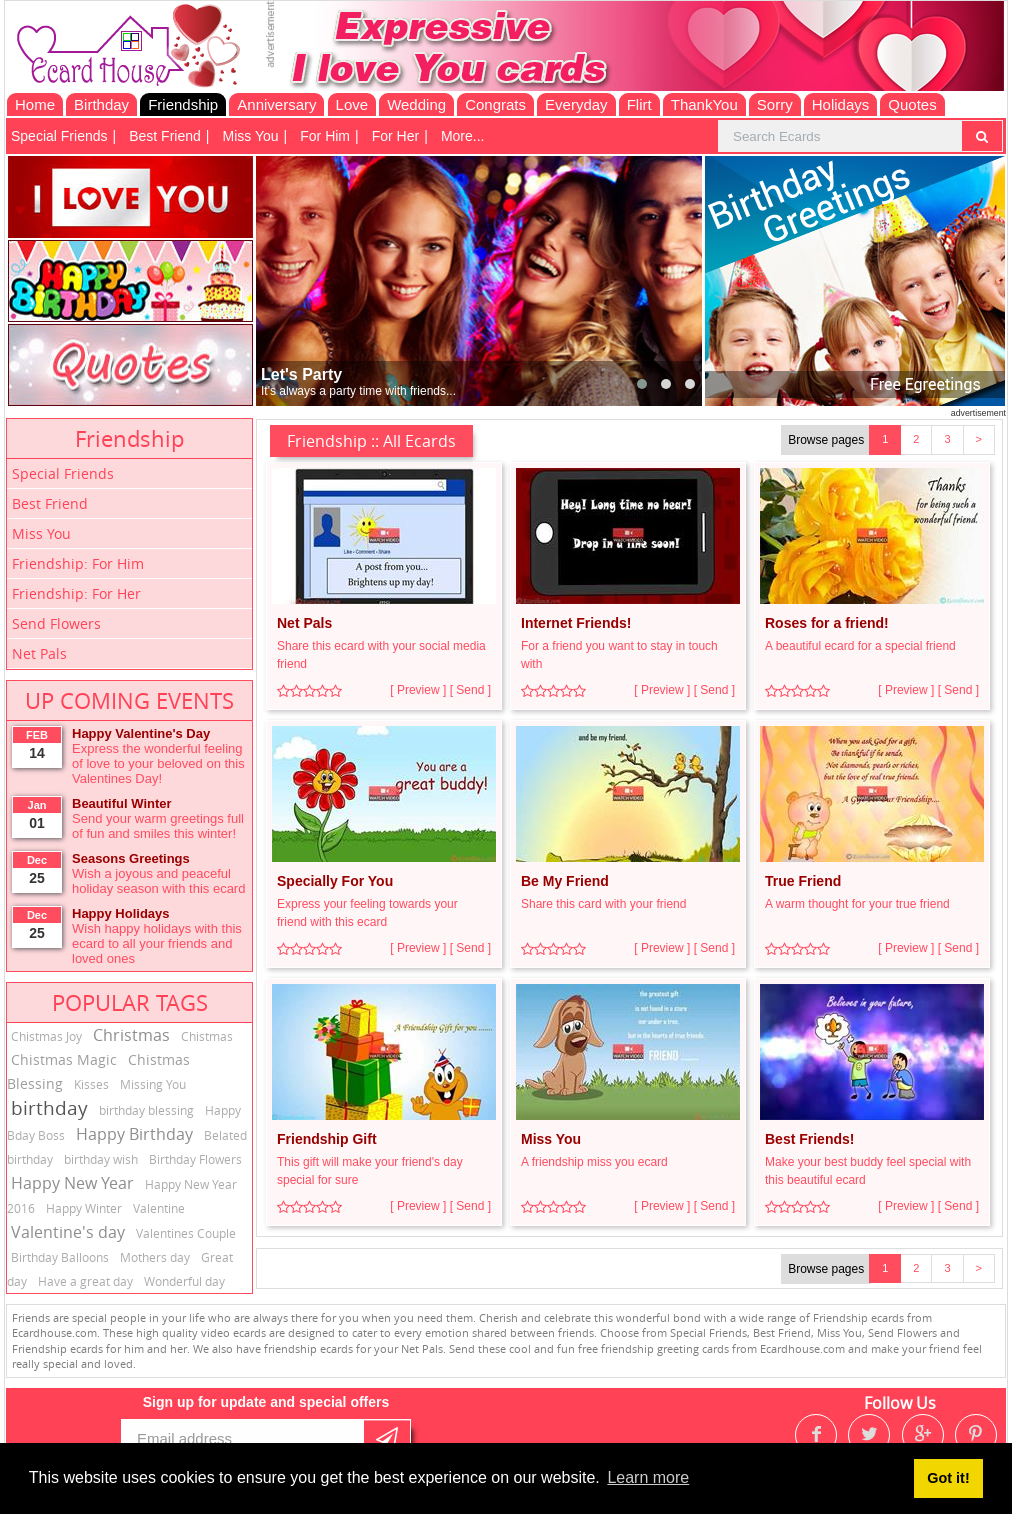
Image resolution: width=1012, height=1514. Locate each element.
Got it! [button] (948, 1478)
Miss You (251, 136)
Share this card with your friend (603, 904)
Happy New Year (72, 1183)
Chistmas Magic (64, 1059)
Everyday (576, 104)
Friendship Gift (327, 1139)
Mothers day (155, 1257)
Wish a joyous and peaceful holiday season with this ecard (158, 881)
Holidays (841, 104)
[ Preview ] (418, 690)
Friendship (183, 104)
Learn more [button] (648, 1477)
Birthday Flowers (195, 1159)
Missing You (153, 1084)
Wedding (416, 104)
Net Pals (39, 653)
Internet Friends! (576, 623)
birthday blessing (146, 1110)
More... (463, 136)
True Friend (803, 881)
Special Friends (59, 136)
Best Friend (165, 136)
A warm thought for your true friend (857, 904)
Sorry (775, 104)
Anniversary (276, 104)
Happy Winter (84, 1208)
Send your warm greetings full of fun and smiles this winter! (158, 826)
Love (352, 104)
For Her (395, 136)
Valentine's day (68, 1232)
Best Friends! (809, 1139)
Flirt (639, 104)
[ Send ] (470, 690)
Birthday (101, 104)
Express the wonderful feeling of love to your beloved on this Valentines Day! (158, 763)
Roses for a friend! (827, 623)
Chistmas (207, 1036)
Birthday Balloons (60, 1257)
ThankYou (704, 104)
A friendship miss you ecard (594, 1162)
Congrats (495, 104)
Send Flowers (56, 623)
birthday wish (101, 1159)
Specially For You (335, 881)
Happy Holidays (121, 913)
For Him (325, 136)
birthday (49, 1108)
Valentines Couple (186, 1233)
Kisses (91, 1084)
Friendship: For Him (78, 563)
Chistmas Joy (46, 1036)
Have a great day (85, 1281)
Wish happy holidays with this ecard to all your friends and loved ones (157, 943)
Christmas (131, 1035)
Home (35, 104)
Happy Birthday (134, 1134)
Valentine (159, 1208)
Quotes (912, 104)
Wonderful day (184, 1281)
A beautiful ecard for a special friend (860, 646)
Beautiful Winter (122, 803)
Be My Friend (565, 881)
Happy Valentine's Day (141, 733)
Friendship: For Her (76, 593)
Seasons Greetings (131, 858)
